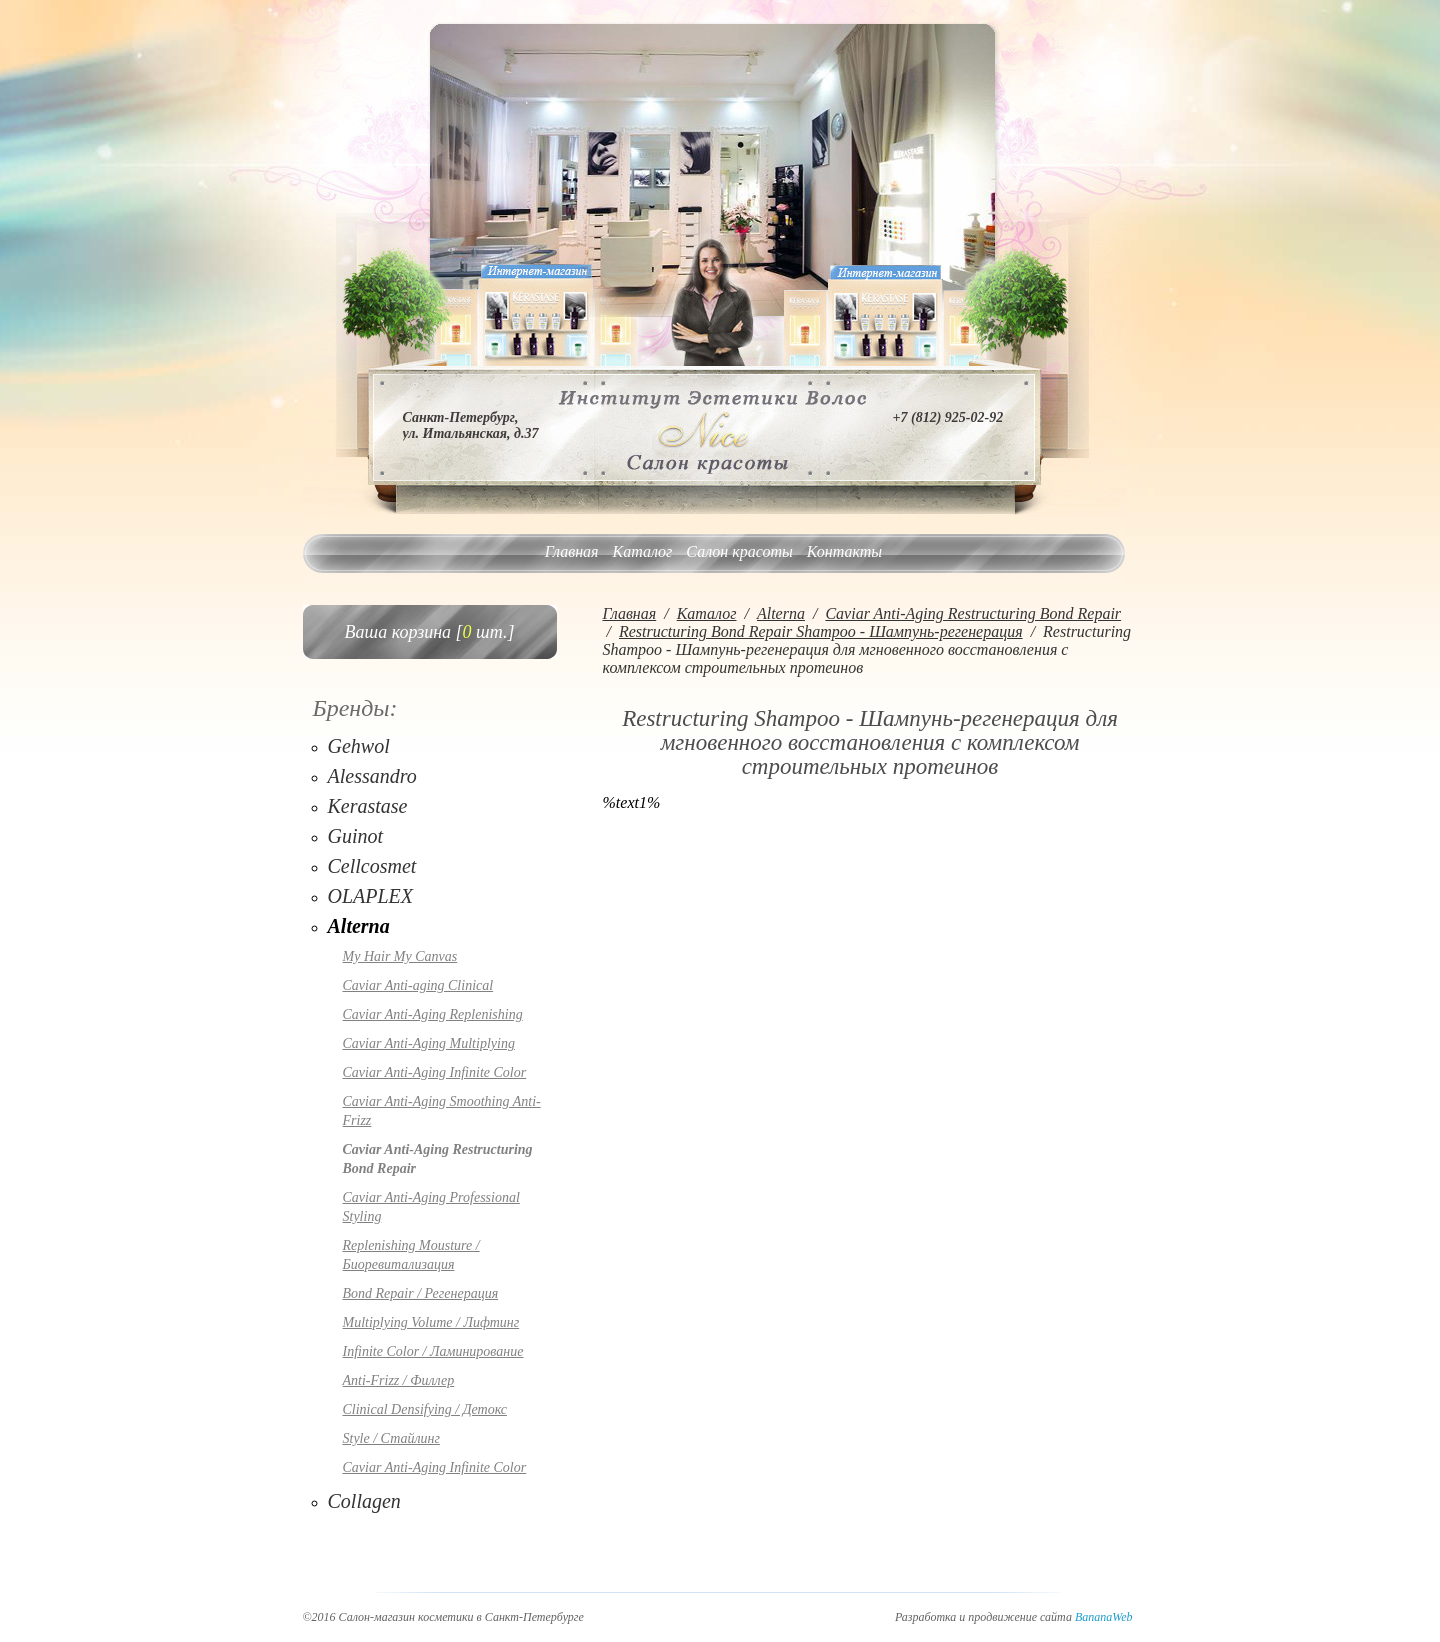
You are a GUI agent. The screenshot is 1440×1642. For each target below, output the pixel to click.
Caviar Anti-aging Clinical (418, 985)
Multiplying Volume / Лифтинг (431, 1322)
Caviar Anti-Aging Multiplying (429, 1043)
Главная (572, 551)
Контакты (844, 551)
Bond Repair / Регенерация (421, 1293)
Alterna (359, 926)
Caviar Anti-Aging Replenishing (433, 1014)
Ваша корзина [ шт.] (430, 632)
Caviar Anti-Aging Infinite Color (435, 1072)
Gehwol (359, 746)
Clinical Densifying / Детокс (425, 1409)
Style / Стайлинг (391, 1438)
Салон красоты (739, 551)
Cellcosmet (372, 866)
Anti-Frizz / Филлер (399, 1380)
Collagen (364, 1501)
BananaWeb (1104, 1617)
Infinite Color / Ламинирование (433, 1351)
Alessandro (372, 776)
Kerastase (368, 806)
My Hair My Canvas (400, 956)
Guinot (356, 836)
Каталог (643, 551)
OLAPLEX (371, 896)
